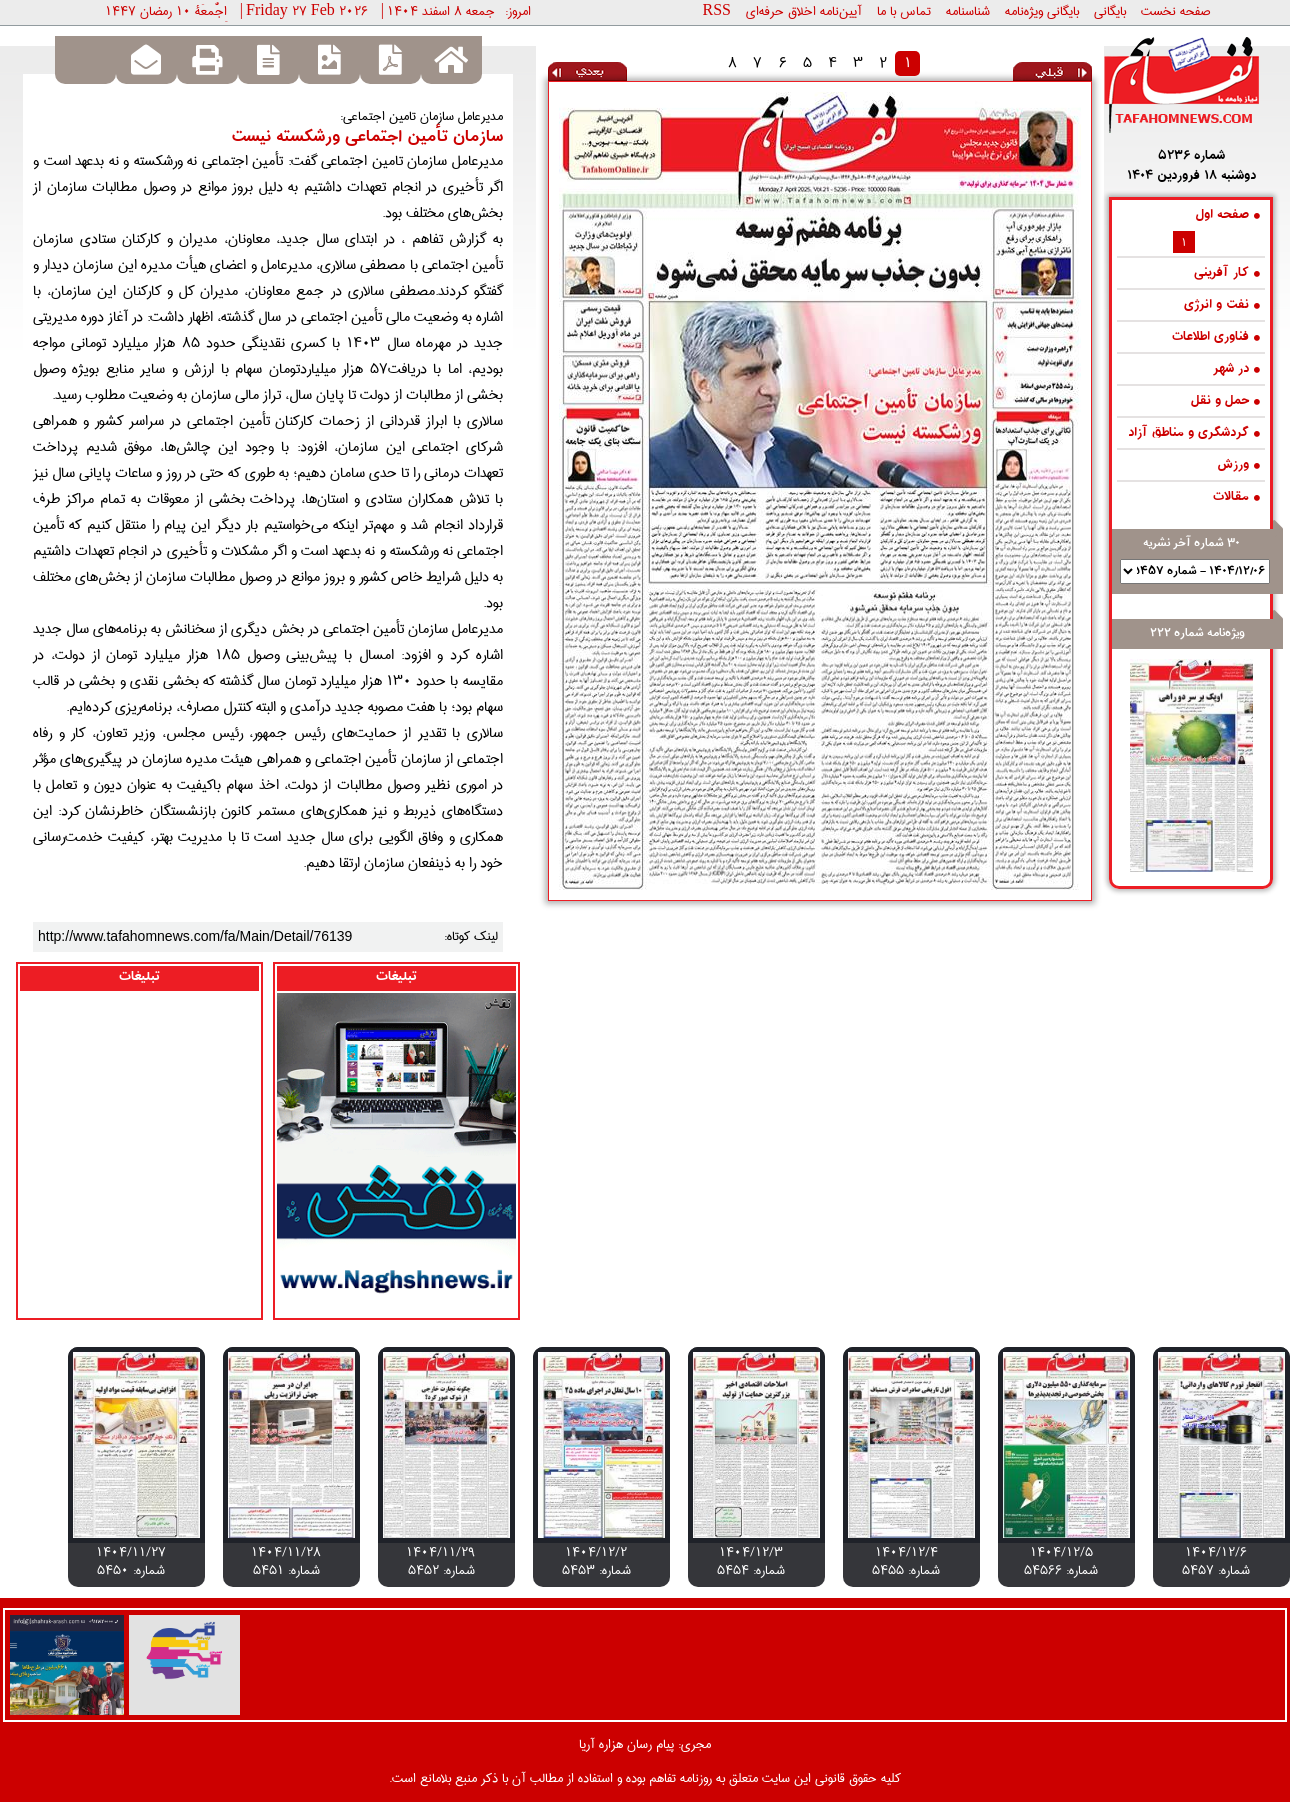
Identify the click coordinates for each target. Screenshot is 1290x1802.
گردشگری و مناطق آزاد (1194, 433)
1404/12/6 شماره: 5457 (1216, 1561)
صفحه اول (1227, 215)
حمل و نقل (1225, 401)
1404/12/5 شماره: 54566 (1061, 1561)
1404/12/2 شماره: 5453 (596, 1561)
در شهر (1236, 369)
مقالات (1236, 497)
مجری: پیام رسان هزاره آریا (645, 1744)
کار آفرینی (1227, 273)
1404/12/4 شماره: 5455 (906, 1561)
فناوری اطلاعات (1216, 337)
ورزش (1238, 465)
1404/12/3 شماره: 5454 (751, 1561)
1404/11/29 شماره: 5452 (441, 1561)
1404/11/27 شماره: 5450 (131, 1561)
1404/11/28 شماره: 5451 (286, 1561)
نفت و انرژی (1222, 305)
